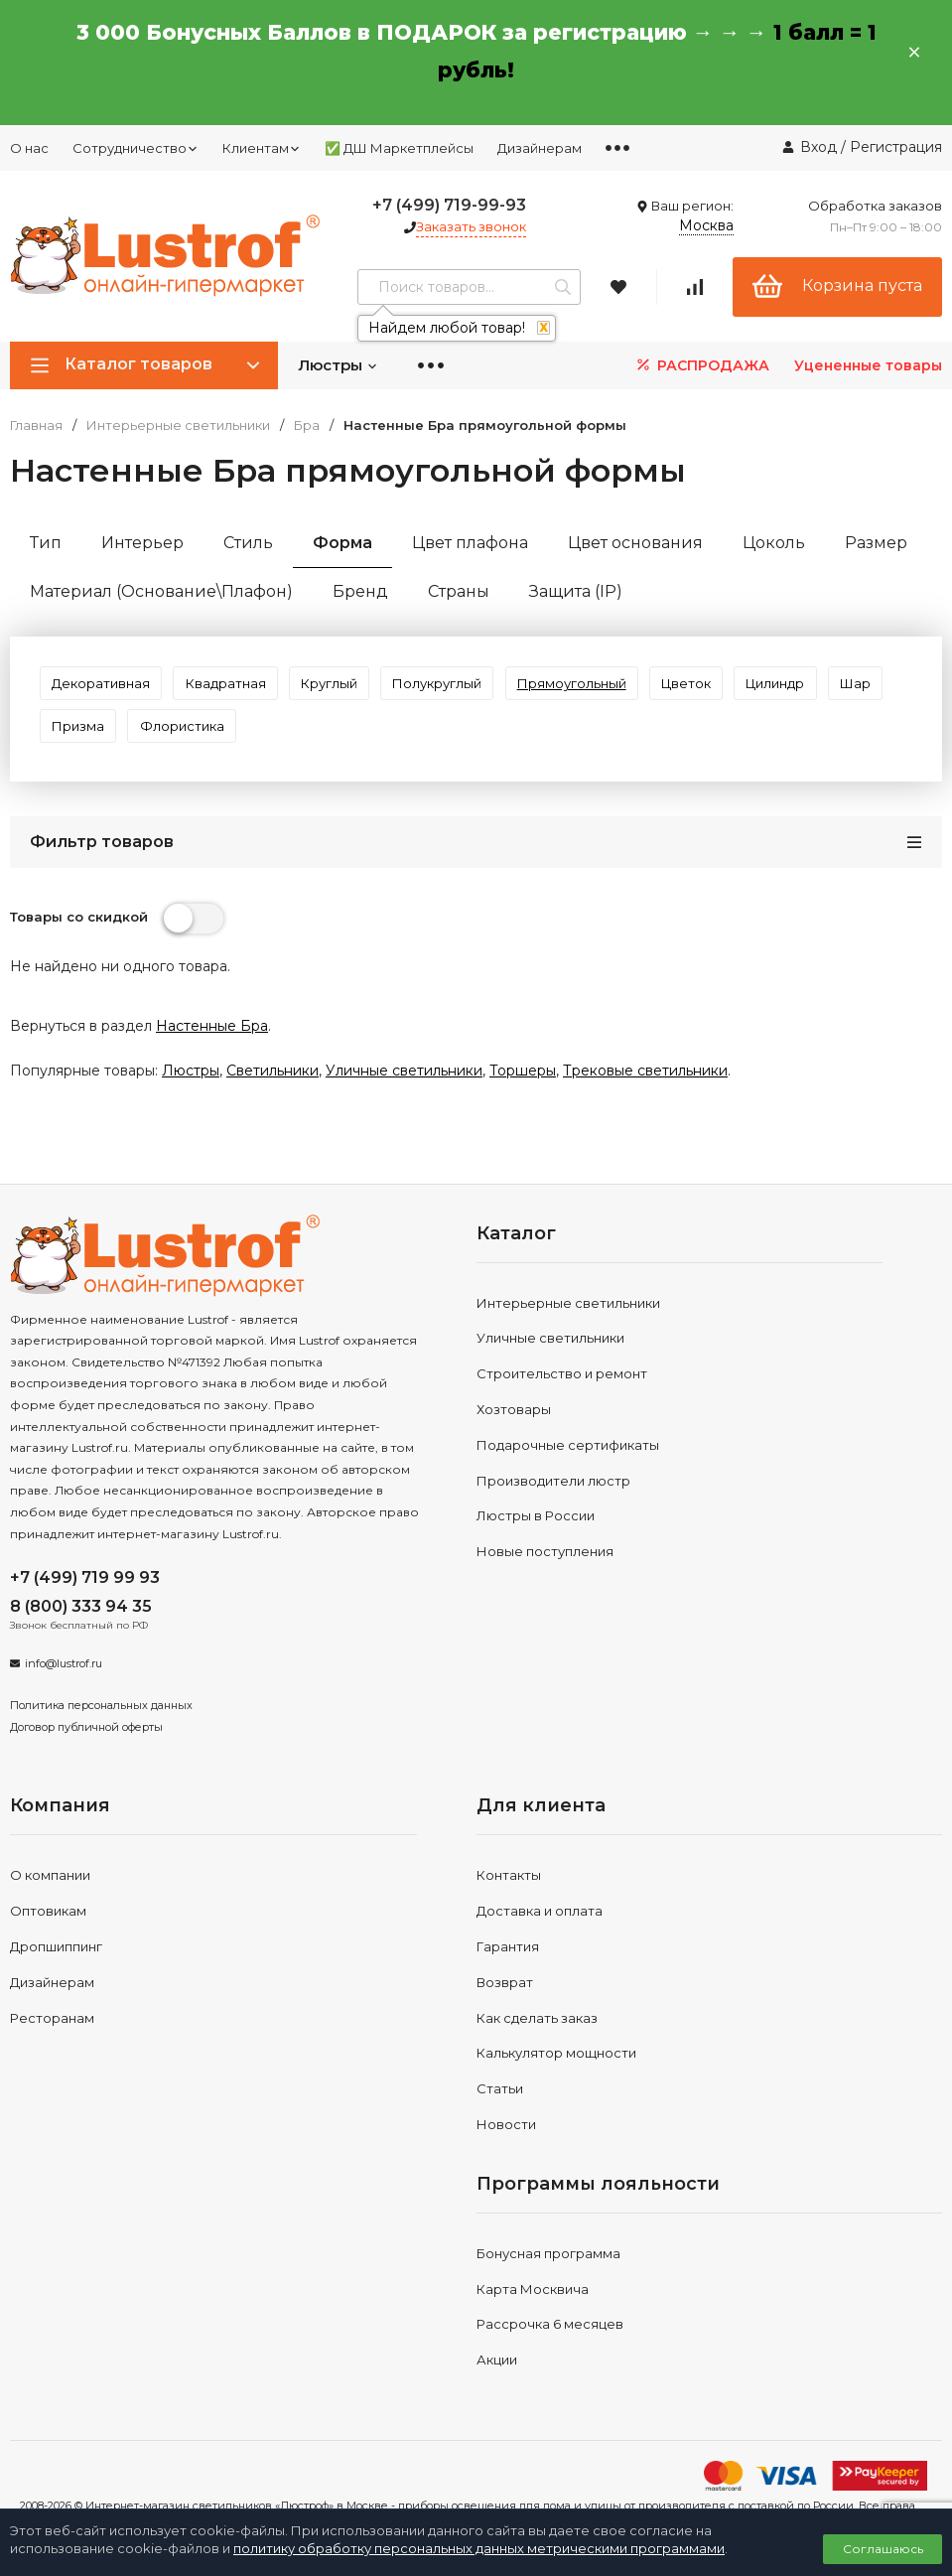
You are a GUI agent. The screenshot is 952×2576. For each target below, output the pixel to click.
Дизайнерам (539, 148)
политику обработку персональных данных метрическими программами (479, 2548)
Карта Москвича (532, 2319)
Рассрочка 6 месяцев (549, 2354)
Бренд (360, 591)
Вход (818, 147)
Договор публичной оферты (86, 1757)
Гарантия (507, 1977)
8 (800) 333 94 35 (81, 1637)
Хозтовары (513, 1440)
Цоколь (774, 542)
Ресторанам (52, 2048)
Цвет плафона (470, 542)
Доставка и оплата (539, 1941)
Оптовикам (48, 1941)
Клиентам (261, 148)
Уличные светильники (404, 1101)
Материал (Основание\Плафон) (161, 591)
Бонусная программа (548, 2284)
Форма (342, 542)
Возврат (504, 2013)
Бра (307, 425)
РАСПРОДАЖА (701, 365)
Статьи (499, 2119)
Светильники (272, 1101)
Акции (496, 2390)
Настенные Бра (212, 1057)
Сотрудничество (135, 148)
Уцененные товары (868, 365)
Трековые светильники (645, 1101)
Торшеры (522, 1101)
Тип (46, 542)
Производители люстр (553, 1510)
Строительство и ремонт (561, 1404)
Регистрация (896, 147)
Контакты (508, 1906)
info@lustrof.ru (63, 1694)
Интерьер (142, 542)
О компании (50, 1906)
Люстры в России (535, 1546)
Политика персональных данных (101, 1736)
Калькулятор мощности (556, 2083)
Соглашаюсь (883, 2548)
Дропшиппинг (56, 1977)
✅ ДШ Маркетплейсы (399, 148)
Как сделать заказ (537, 2048)
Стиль (248, 542)
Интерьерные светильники (178, 425)
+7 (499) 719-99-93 (449, 205)
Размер (876, 542)
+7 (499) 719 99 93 (85, 1608)
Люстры (338, 365)
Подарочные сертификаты (567, 1476)
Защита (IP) (575, 591)
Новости (506, 2155)
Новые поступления (544, 1582)
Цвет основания (635, 542)
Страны (458, 591)
